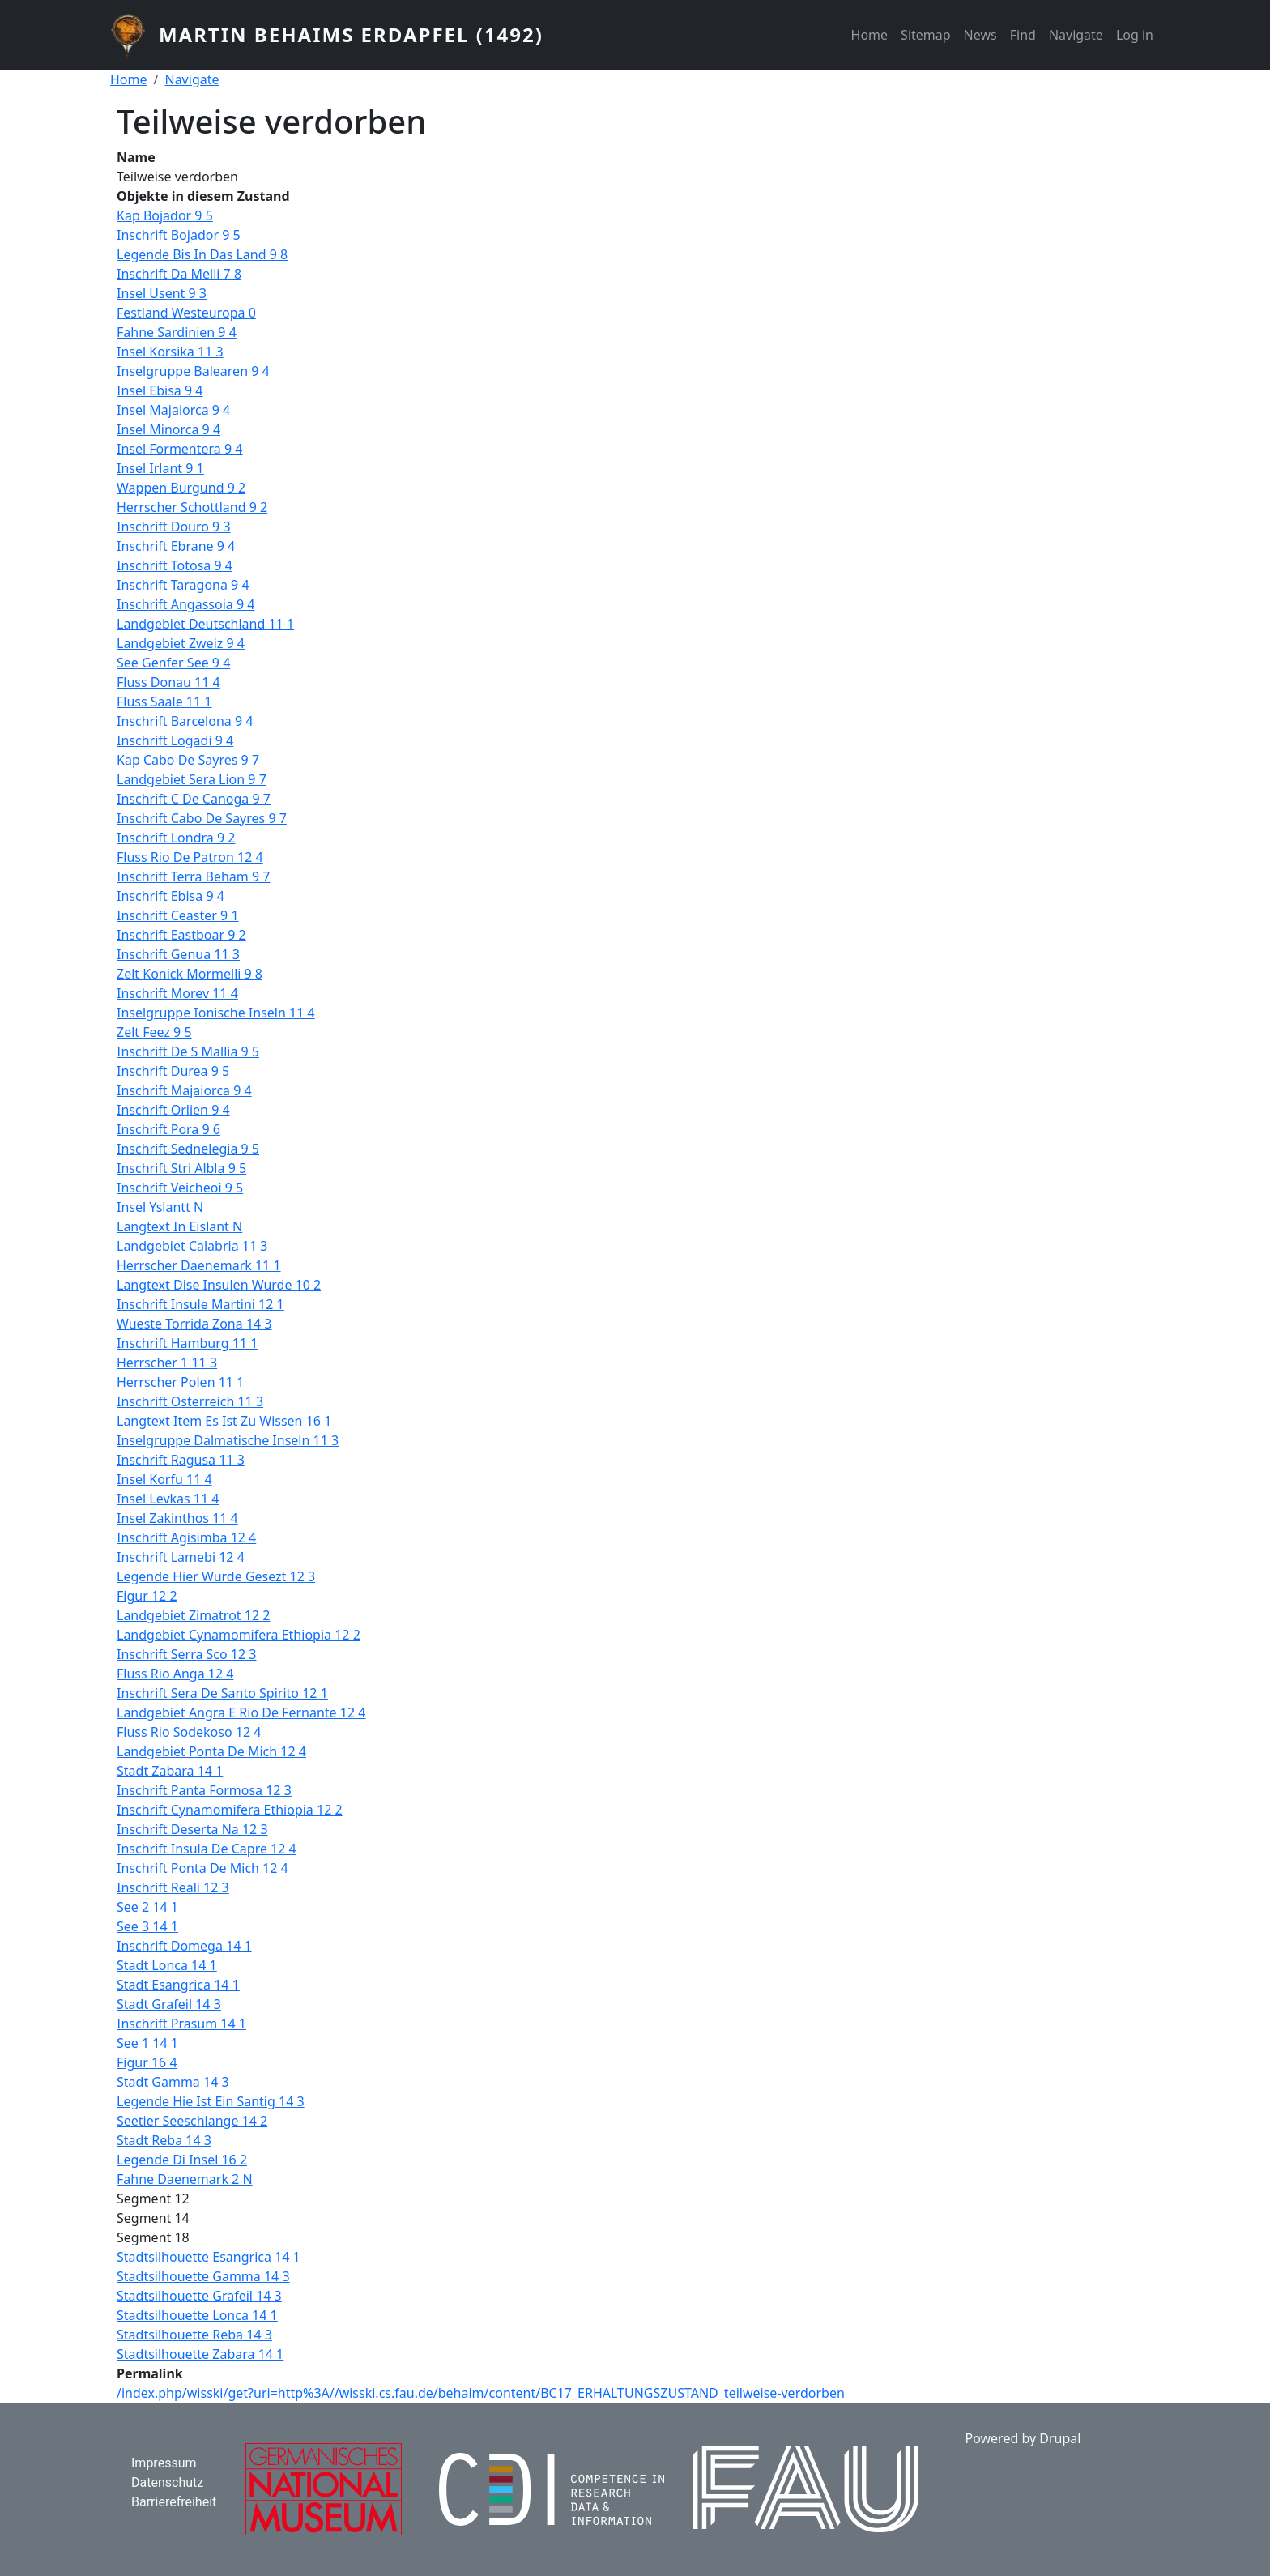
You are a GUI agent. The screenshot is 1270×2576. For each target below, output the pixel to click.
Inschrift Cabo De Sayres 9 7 (202, 818)
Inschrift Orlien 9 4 (173, 1110)
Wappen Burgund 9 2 (181, 488)
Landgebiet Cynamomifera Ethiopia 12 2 (238, 1635)
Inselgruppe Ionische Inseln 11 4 (216, 1012)
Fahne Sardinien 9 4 (177, 332)
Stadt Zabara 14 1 (170, 1771)
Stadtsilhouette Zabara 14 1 (200, 2354)
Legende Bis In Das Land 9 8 (202, 254)
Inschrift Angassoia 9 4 (185, 604)
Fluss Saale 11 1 (164, 701)
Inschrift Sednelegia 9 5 (188, 1149)
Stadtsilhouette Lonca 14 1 (197, 2315)
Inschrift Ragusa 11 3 (181, 1460)
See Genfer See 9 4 (173, 663)
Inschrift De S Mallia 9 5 (188, 1051)
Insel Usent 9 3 (162, 293)
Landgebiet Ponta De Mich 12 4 (211, 1751)
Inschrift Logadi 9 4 (175, 740)
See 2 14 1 (147, 1907)
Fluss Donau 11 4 (168, 682)
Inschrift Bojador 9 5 (179, 235)
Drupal (1059, 2438)
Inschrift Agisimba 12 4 (186, 1537)
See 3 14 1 (147, 1926)
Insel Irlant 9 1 (160, 468)
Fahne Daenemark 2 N (185, 2179)
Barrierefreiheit (173, 2502)
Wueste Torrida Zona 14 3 (194, 1324)
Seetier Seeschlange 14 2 (192, 2121)
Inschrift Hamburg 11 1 (187, 1343)
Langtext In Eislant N (179, 1226)
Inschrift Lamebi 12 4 (181, 1557)
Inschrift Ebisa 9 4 (170, 896)
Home (870, 35)
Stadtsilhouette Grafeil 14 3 (199, 2296)
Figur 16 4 (147, 2062)
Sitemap (926, 35)
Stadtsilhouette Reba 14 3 (194, 2335)
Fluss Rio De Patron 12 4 (190, 857)
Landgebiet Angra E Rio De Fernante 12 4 (241, 1712)
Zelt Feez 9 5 (154, 1032)
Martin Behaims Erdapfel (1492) (351, 34)
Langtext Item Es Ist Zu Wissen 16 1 (224, 1421)
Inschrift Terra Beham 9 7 (193, 876)
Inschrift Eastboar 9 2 (181, 935)
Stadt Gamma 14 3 (173, 2082)
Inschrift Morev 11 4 (177, 993)
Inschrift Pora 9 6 (168, 1129)
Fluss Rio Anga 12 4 (175, 1674)
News (980, 35)
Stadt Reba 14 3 (164, 2140)
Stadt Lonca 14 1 (167, 1965)
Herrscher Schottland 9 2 (192, 507)
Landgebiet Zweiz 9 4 (181, 643)
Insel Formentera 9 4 (179, 449)
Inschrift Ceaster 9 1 (178, 915)
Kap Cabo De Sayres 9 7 (188, 760)
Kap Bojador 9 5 (165, 215)
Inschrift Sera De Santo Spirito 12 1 (222, 1693)
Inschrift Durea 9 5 (173, 1071)
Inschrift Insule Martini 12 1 (200, 1304)
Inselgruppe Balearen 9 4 (193, 371)
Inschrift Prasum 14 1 (181, 2023)
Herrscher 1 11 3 (167, 1362)
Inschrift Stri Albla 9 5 (181, 1168)
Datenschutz (167, 2482)
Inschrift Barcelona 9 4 (185, 721)
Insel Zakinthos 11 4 (177, 1518)
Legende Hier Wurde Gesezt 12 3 (216, 1576)
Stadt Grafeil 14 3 (169, 2004)
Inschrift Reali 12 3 (173, 1887)
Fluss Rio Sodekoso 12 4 (189, 1732)
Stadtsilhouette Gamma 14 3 (203, 2276)
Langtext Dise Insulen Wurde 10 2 (219, 1285)
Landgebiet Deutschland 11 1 (205, 624)
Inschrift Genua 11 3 (178, 954)
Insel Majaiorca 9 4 (173, 410)
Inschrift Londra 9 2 (176, 838)
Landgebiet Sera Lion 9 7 (191, 779)
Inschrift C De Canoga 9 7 (194, 799)
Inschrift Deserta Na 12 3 (192, 1829)
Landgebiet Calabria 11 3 (192, 1246)
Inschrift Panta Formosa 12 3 (204, 1790)
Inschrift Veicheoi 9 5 (180, 1187)
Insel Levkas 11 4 (168, 1499)
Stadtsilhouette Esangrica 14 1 (208, 2257)
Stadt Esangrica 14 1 (178, 1985)
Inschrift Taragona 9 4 (183, 585)
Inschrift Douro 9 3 (174, 526)
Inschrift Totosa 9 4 (174, 565)
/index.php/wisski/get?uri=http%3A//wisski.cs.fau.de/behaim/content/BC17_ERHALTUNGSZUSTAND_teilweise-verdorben (481, 2393)
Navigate (1076, 35)
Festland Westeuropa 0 (186, 313)
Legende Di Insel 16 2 (182, 2160)
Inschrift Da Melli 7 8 (179, 274)
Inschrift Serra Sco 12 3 (186, 1654)
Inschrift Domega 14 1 (184, 1946)
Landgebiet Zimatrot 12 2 (193, 1615)
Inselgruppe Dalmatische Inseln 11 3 (228, 1440)
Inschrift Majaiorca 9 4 (184, 1090)
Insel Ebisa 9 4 (159, 390)
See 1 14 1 (147, 2043)
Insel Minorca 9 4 (168, 429)
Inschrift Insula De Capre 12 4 (206, 1848)
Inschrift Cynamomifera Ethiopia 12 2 (230, 1810)
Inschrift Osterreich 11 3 (190, 1401)
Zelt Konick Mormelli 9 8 (189, 974)
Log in (1134, 35)
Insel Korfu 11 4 (164, 1479)
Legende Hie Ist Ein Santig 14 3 (211, 2101)
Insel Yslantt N (160, 1207)
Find (1023, 35)
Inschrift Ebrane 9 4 (176, 546)
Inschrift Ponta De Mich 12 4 (202, 1868)
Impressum (164, 2463)
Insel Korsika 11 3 (170, 351)
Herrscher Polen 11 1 (180, 1382)
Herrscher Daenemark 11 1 (199, 1265)
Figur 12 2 (147, 1596)
